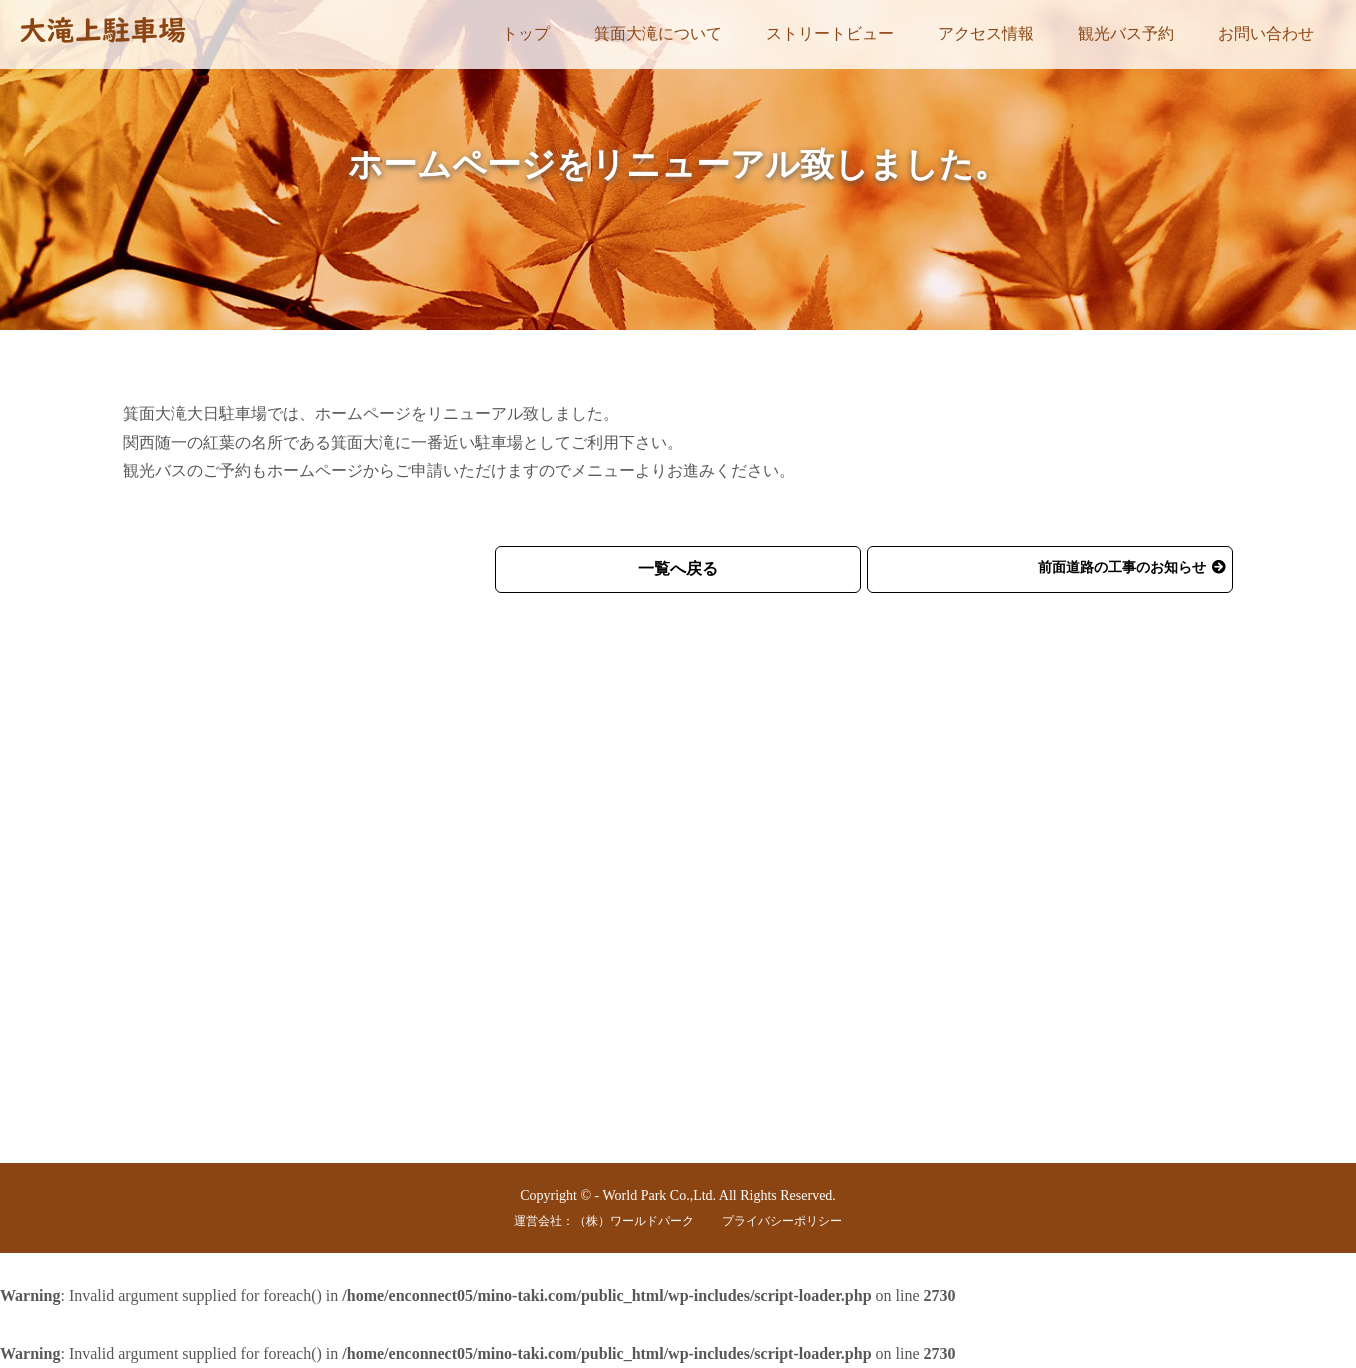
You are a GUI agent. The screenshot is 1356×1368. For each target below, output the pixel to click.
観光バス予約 (1126, 33)
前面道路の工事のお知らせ (1122, 567)
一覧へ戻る (678, 568)
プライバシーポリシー (782, 1221)
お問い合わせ (1266, 33)
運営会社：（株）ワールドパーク (604, 1221)
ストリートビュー (830, 33)
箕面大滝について (658, 33)
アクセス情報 (986, 33)
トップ (526, 33)
